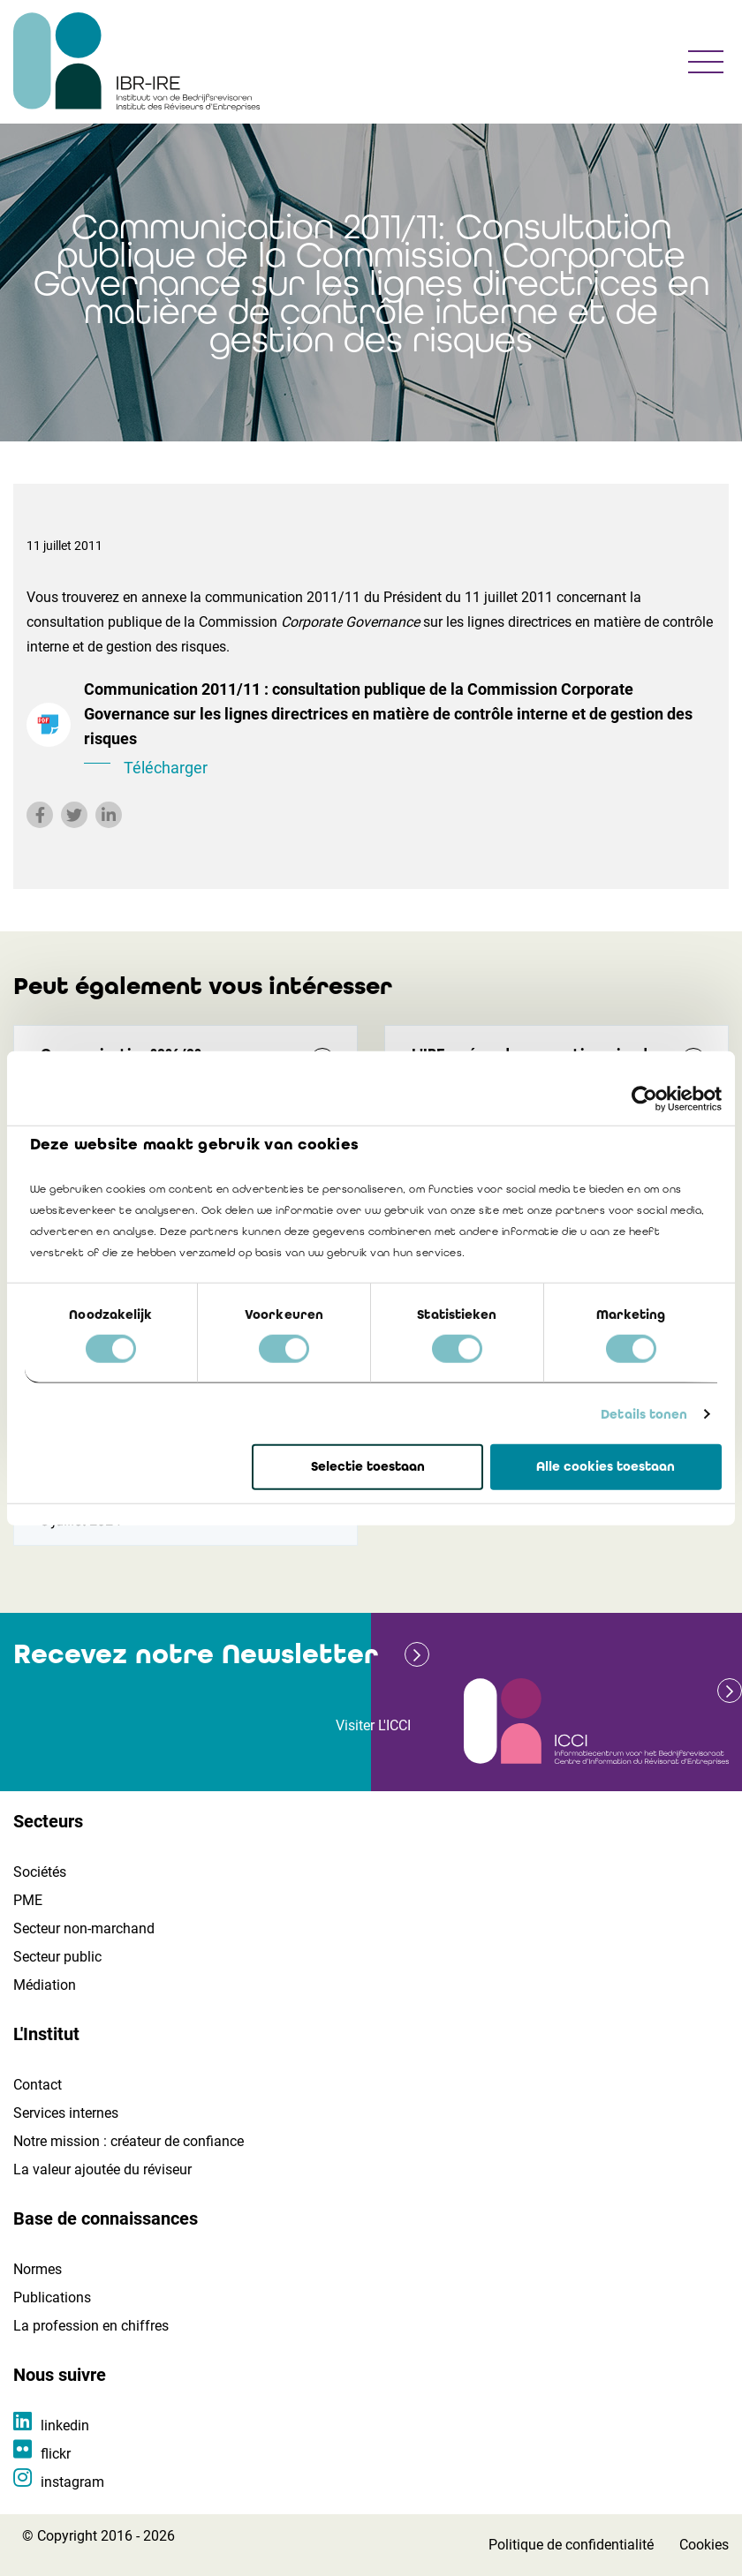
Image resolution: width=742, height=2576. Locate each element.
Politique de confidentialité (571, 2544)
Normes (37, 2269)
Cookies (704, 2544)
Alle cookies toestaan (605, 1466)
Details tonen (644, 1414)
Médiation (44, 1985)
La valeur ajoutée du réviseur (102, 2169)
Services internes (65, 2113)
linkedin (65, 2425)
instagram (72, 2482)
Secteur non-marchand (84, 1928)
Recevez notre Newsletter (195, 1654)
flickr (56, 2453)
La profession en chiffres (91, 2325)
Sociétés (39, 1872)
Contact (37, 2084)
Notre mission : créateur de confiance (128, 2141)
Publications (52, 2297)
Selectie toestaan (368, 1466)
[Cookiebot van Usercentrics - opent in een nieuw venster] (644, 1099)
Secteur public (57, 1956)
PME (27, 1900)
